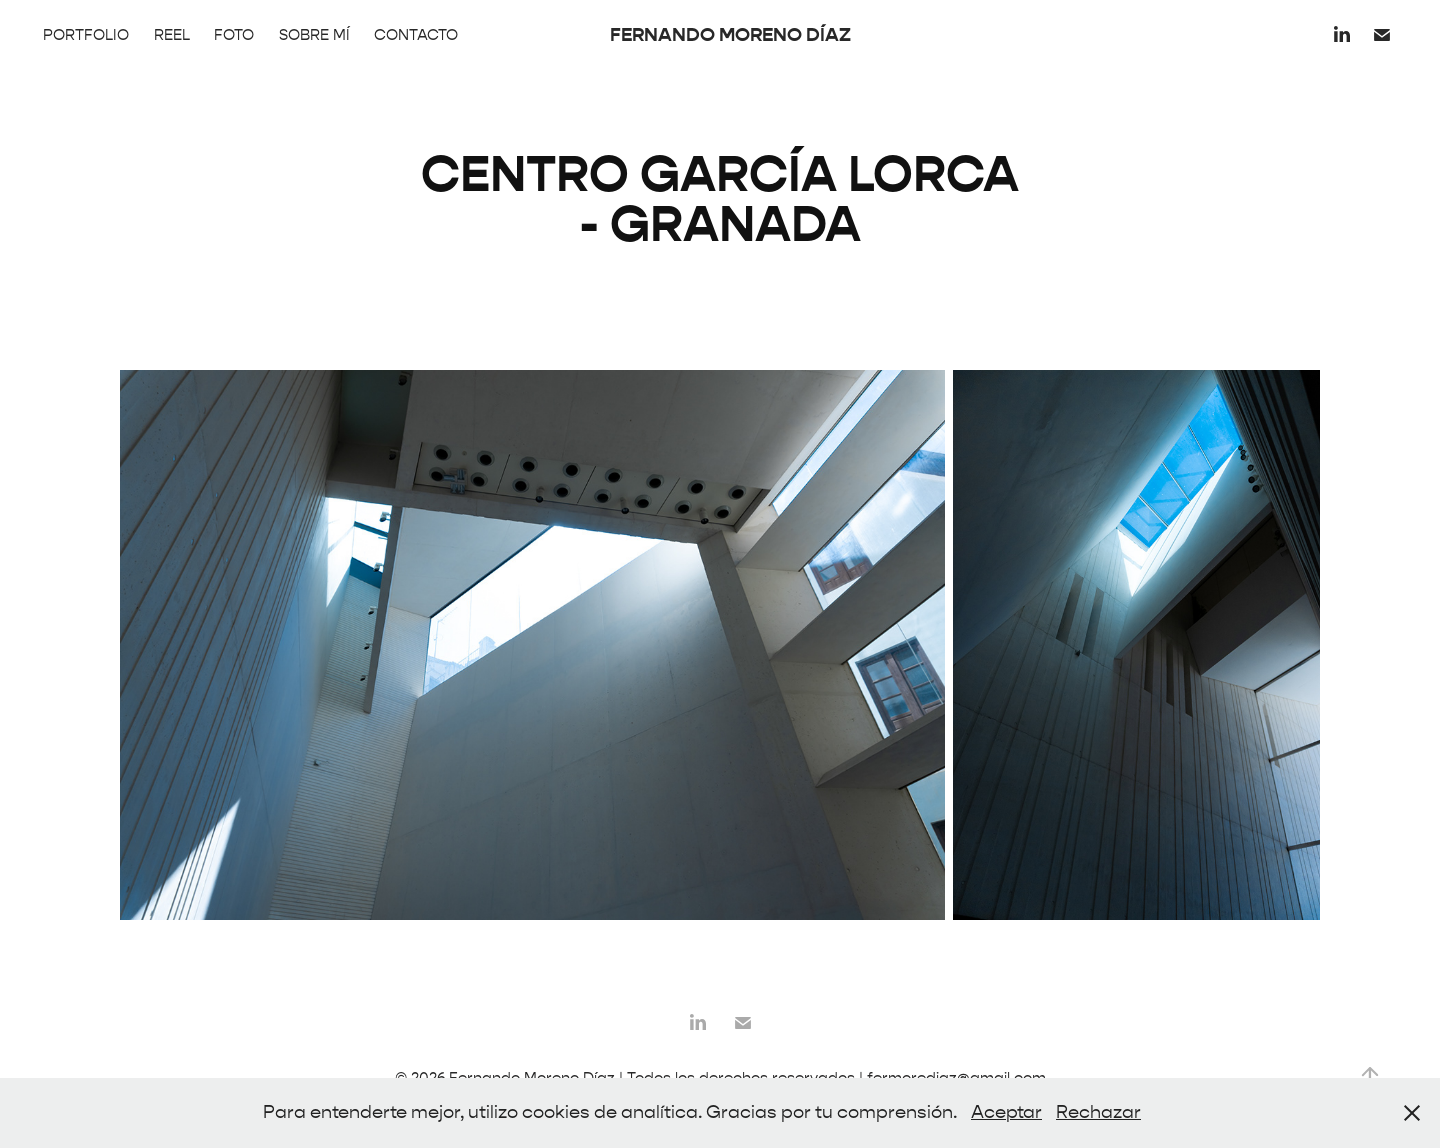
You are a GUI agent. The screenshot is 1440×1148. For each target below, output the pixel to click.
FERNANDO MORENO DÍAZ (730, 34)
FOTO (234, 35)
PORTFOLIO (86, 35)
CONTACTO (416, 35)
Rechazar (1098, 1112)
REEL (172, 35)
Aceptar (1006, 1112)
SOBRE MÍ (314, 35)
